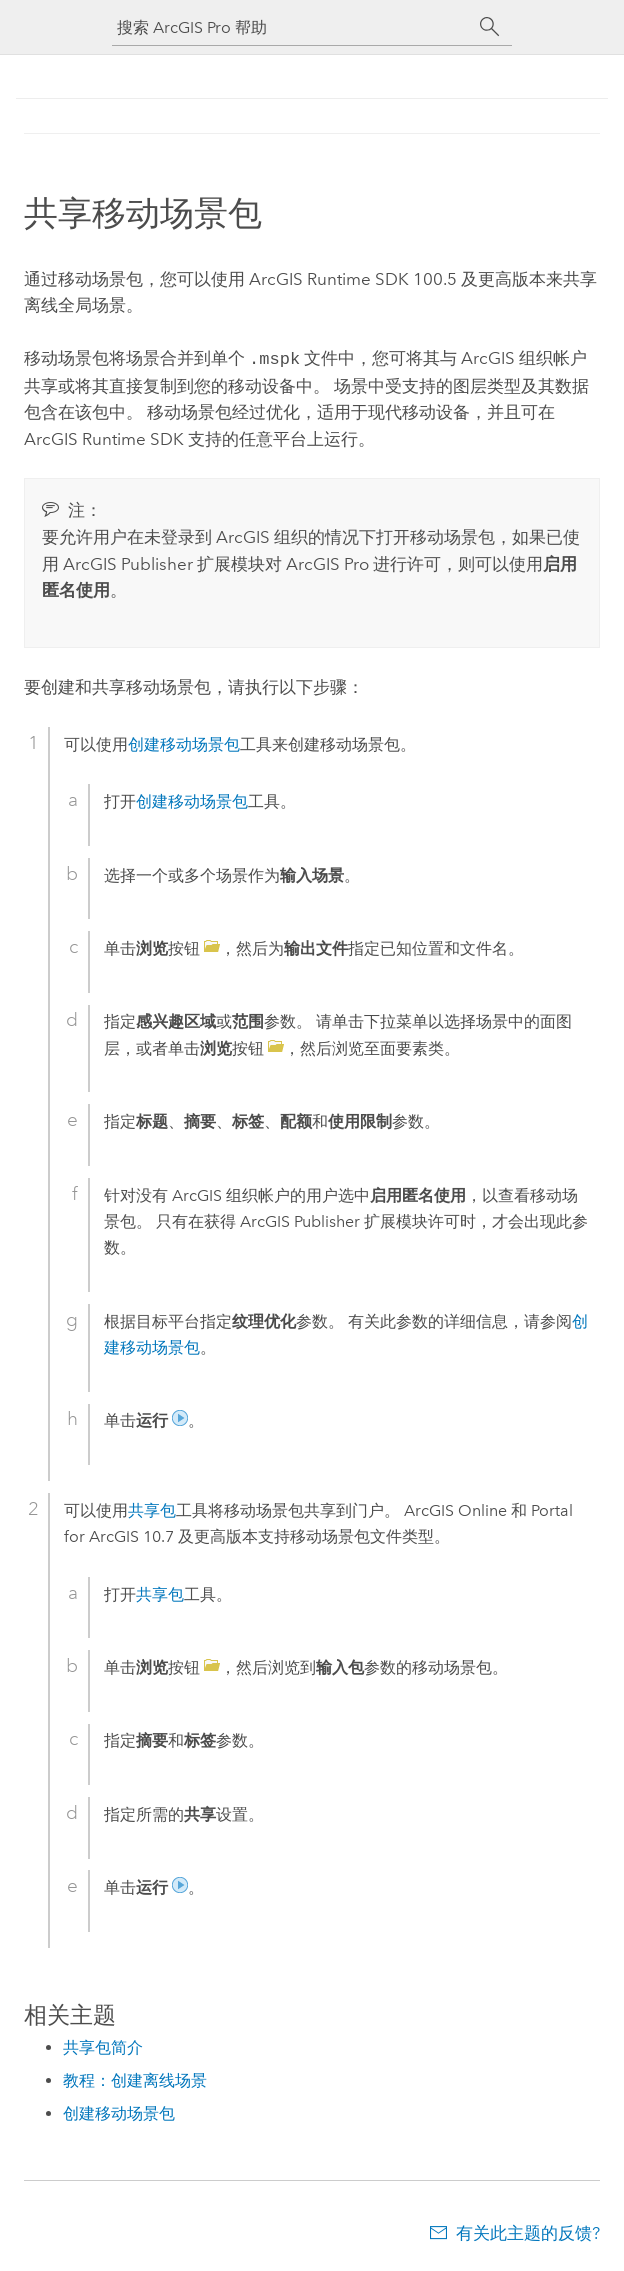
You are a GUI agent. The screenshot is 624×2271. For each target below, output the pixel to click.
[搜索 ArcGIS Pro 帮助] (292, 27)
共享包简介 (103, 2045)
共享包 (152, 1508)
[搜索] (490, 27)
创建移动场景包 (184, 742)
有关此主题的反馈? (528, 2231)
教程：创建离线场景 (135, 2078)
